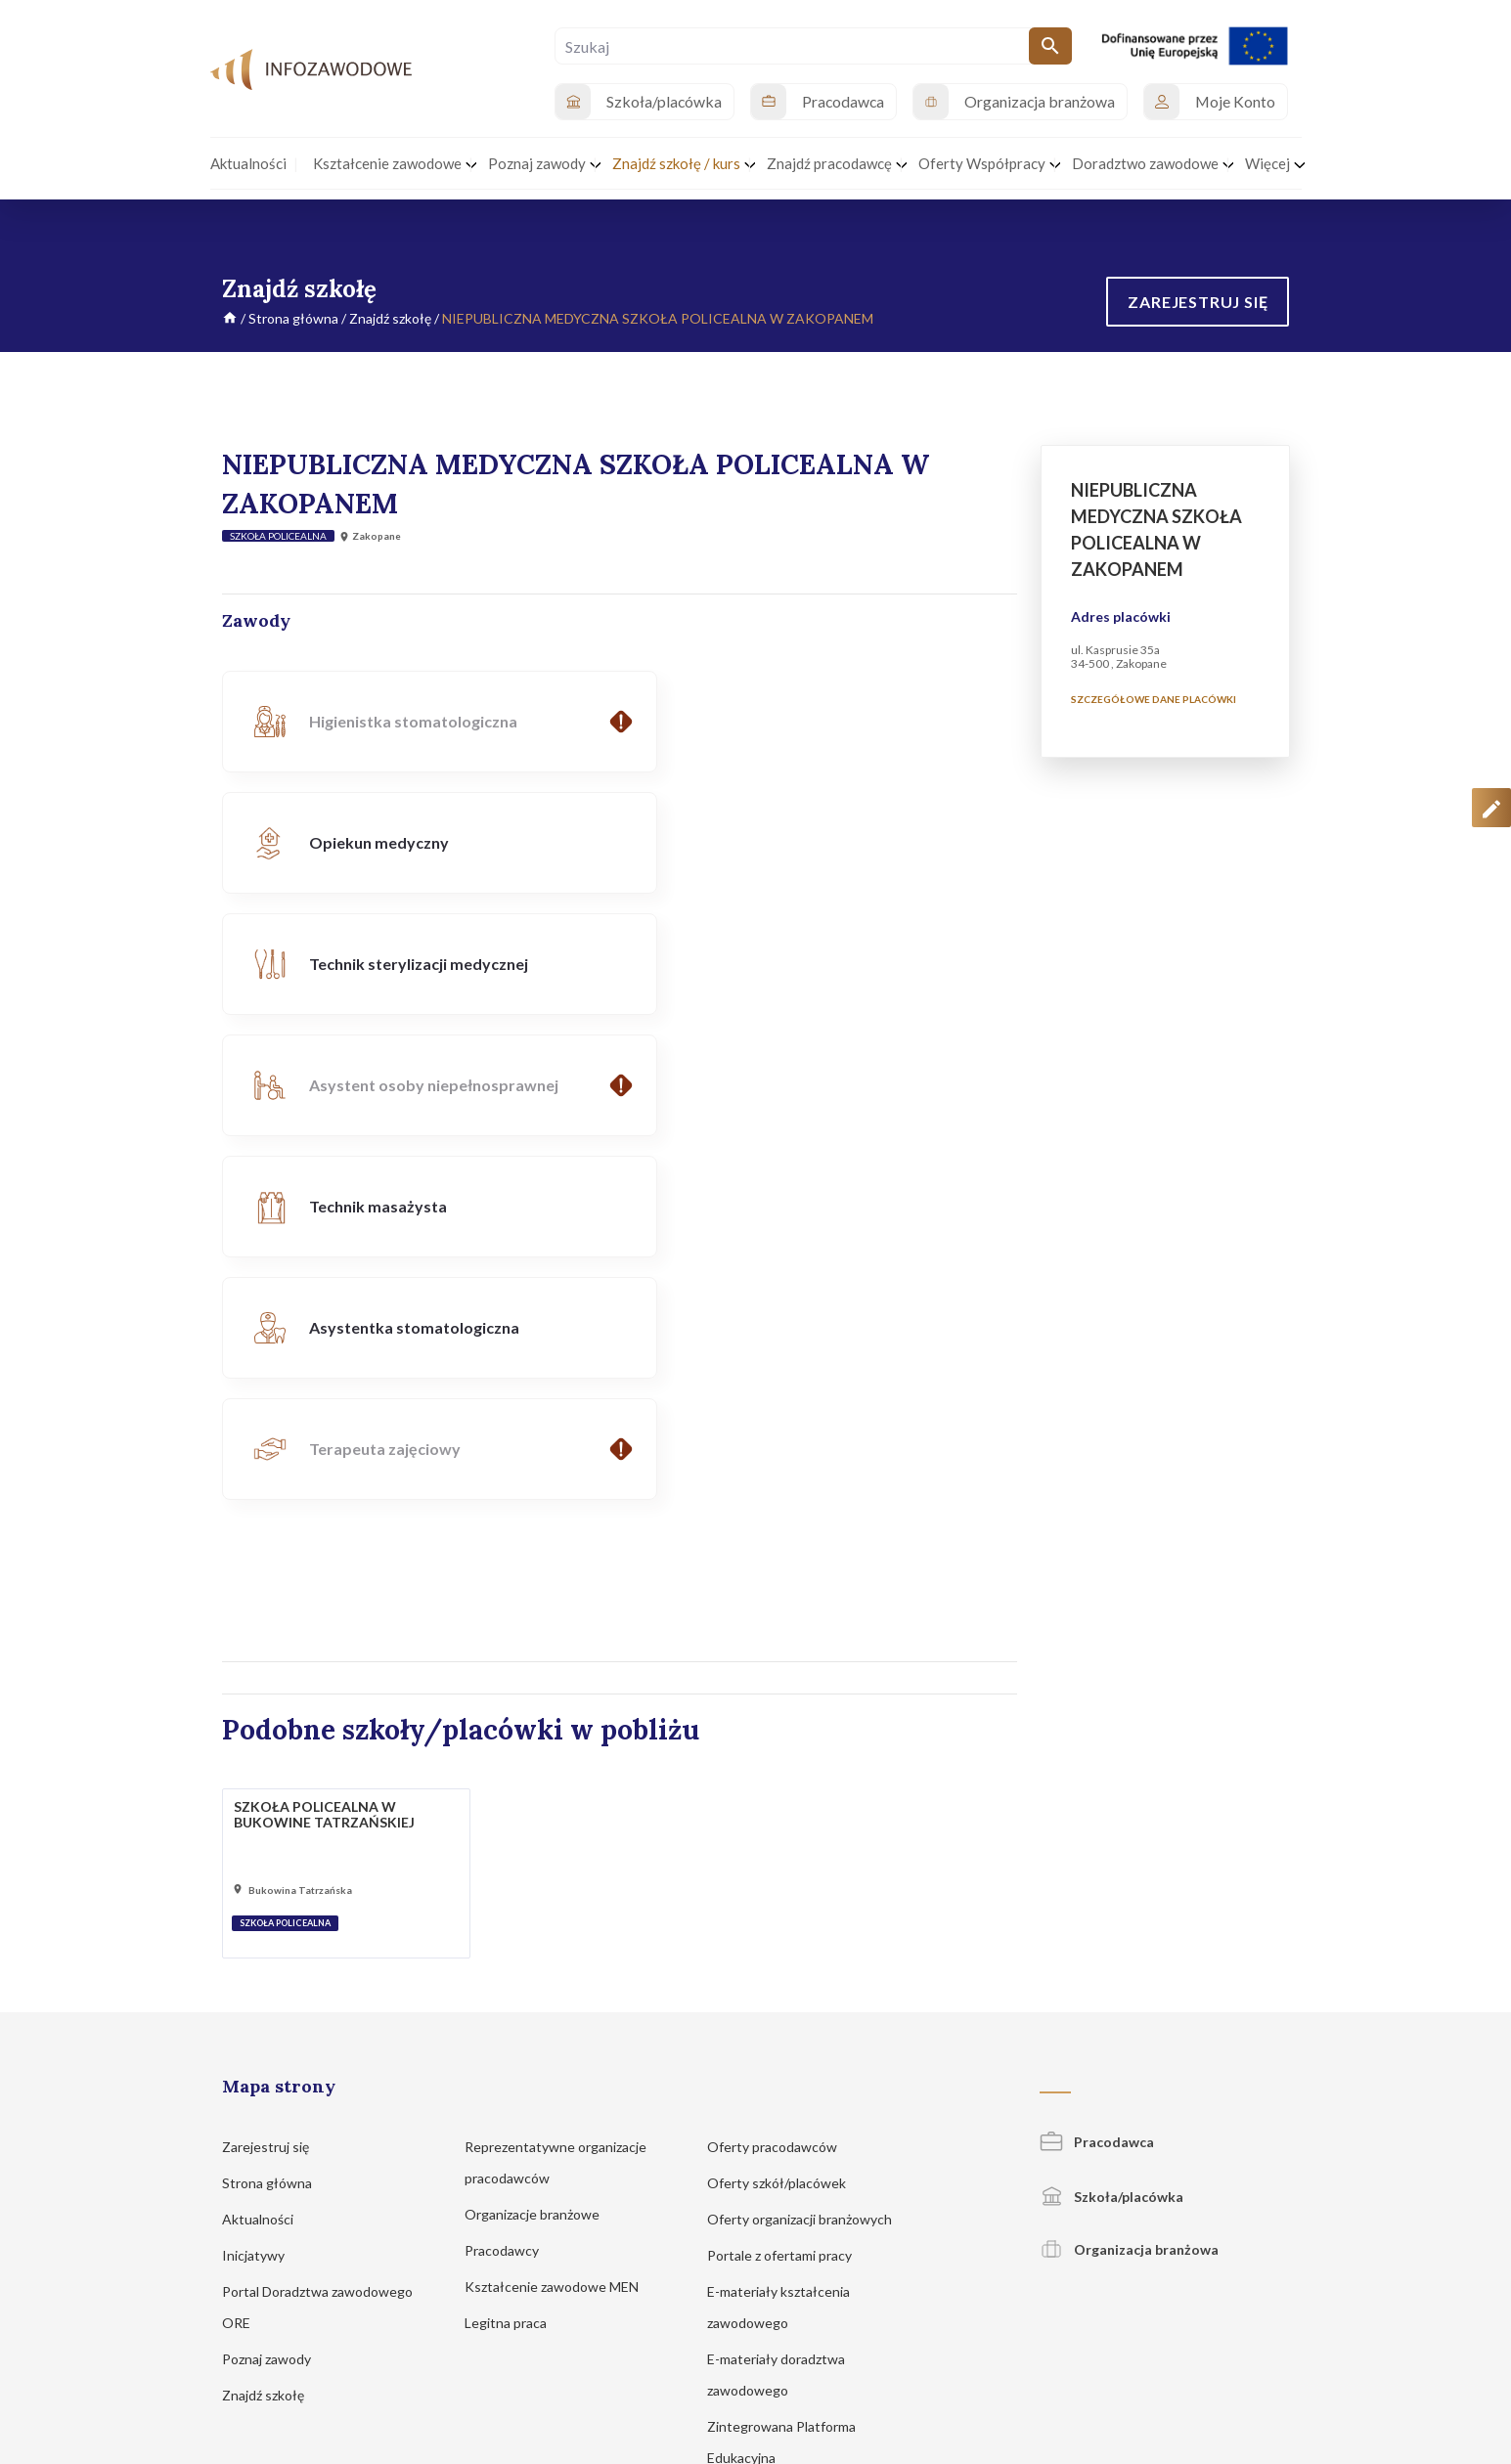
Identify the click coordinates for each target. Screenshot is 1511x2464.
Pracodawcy (511, 1886)
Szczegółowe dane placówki (1153, 699)
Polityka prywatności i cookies (913, 2229)
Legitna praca (506, 1959)
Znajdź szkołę (390, 318)
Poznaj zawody (276, 1995)
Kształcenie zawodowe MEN (561, 1922)
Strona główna (293, 318)
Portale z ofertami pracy (788, 1891)
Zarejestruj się (275, 1783)
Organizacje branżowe (541, 1850)
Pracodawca (1097, 1778)
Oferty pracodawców (781, 1783)
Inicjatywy (262, 1891)
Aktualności (267, 1855)
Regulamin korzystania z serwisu (1096, 2229)
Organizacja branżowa (1129, 1885)
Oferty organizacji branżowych (809, 1855)
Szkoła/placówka (1111, 1833)
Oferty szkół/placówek (786, 1819)
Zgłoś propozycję (1246, 2229)
